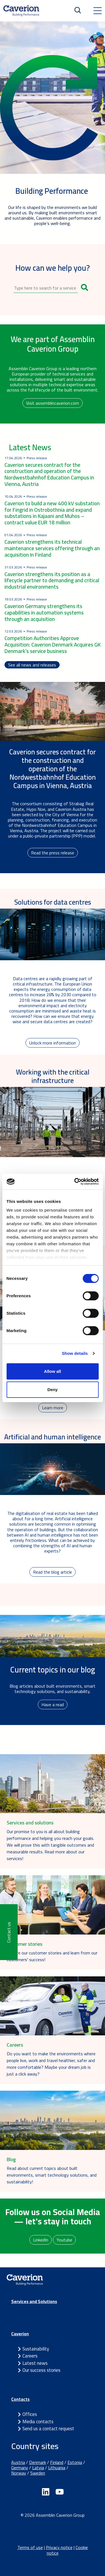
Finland (56, 2462)
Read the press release (52, 852)
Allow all (52, 1371)
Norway (18, 2473)
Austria (18, 2462)
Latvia (38, 2467)
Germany (19, 2467)
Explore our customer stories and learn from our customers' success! (52, 1956)
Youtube (64, 2240)
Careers (30, 2355)
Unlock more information (52, 1043)
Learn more (52, 1407)
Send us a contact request (48, 2428)
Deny (52, 1389)
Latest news (35, 2363)
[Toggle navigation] (97, 10)
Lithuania (56, 2467)
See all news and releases (32, 664)
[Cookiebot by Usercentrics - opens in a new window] (75, 1181)
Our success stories (41, 2370)
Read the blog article (52, 1572)
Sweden (37, 2473)
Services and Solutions (34, 2301)
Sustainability (35, 2348)
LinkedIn (40, 2240)
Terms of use (30, 2547)
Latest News (30, 447)
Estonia (74, 2462)
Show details (75, 1353)
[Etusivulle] (21, 10)
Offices (29, 2414)
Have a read (52, 1704)
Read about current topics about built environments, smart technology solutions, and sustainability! (52, 2175)
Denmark (37, 2462)
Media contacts (37, 2421)
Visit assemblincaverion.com (52, 403)
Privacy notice (59, 2547)
